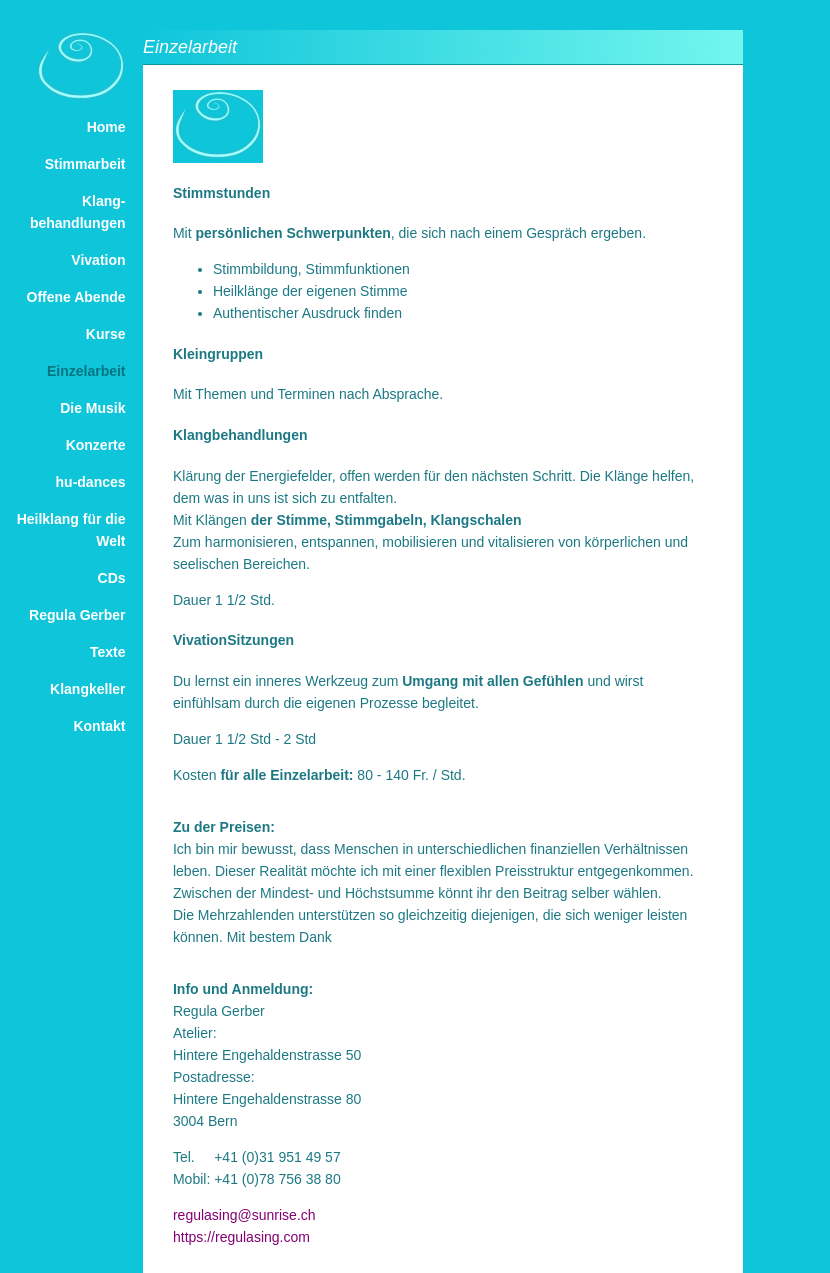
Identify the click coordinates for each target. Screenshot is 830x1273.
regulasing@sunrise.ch (244, 1215)
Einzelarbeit (86, 371)
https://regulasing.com (241, 1237)
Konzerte (96, 445)
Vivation (98, 260)
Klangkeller (87, 689)
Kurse (106, 334)
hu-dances (91, 482)
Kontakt (99, 726)
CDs (112, 578)
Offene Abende (76, 297)
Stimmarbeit (85, 164)
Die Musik (92, 408)
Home (106, 127)
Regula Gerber (77, 615)
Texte (108, 652)
